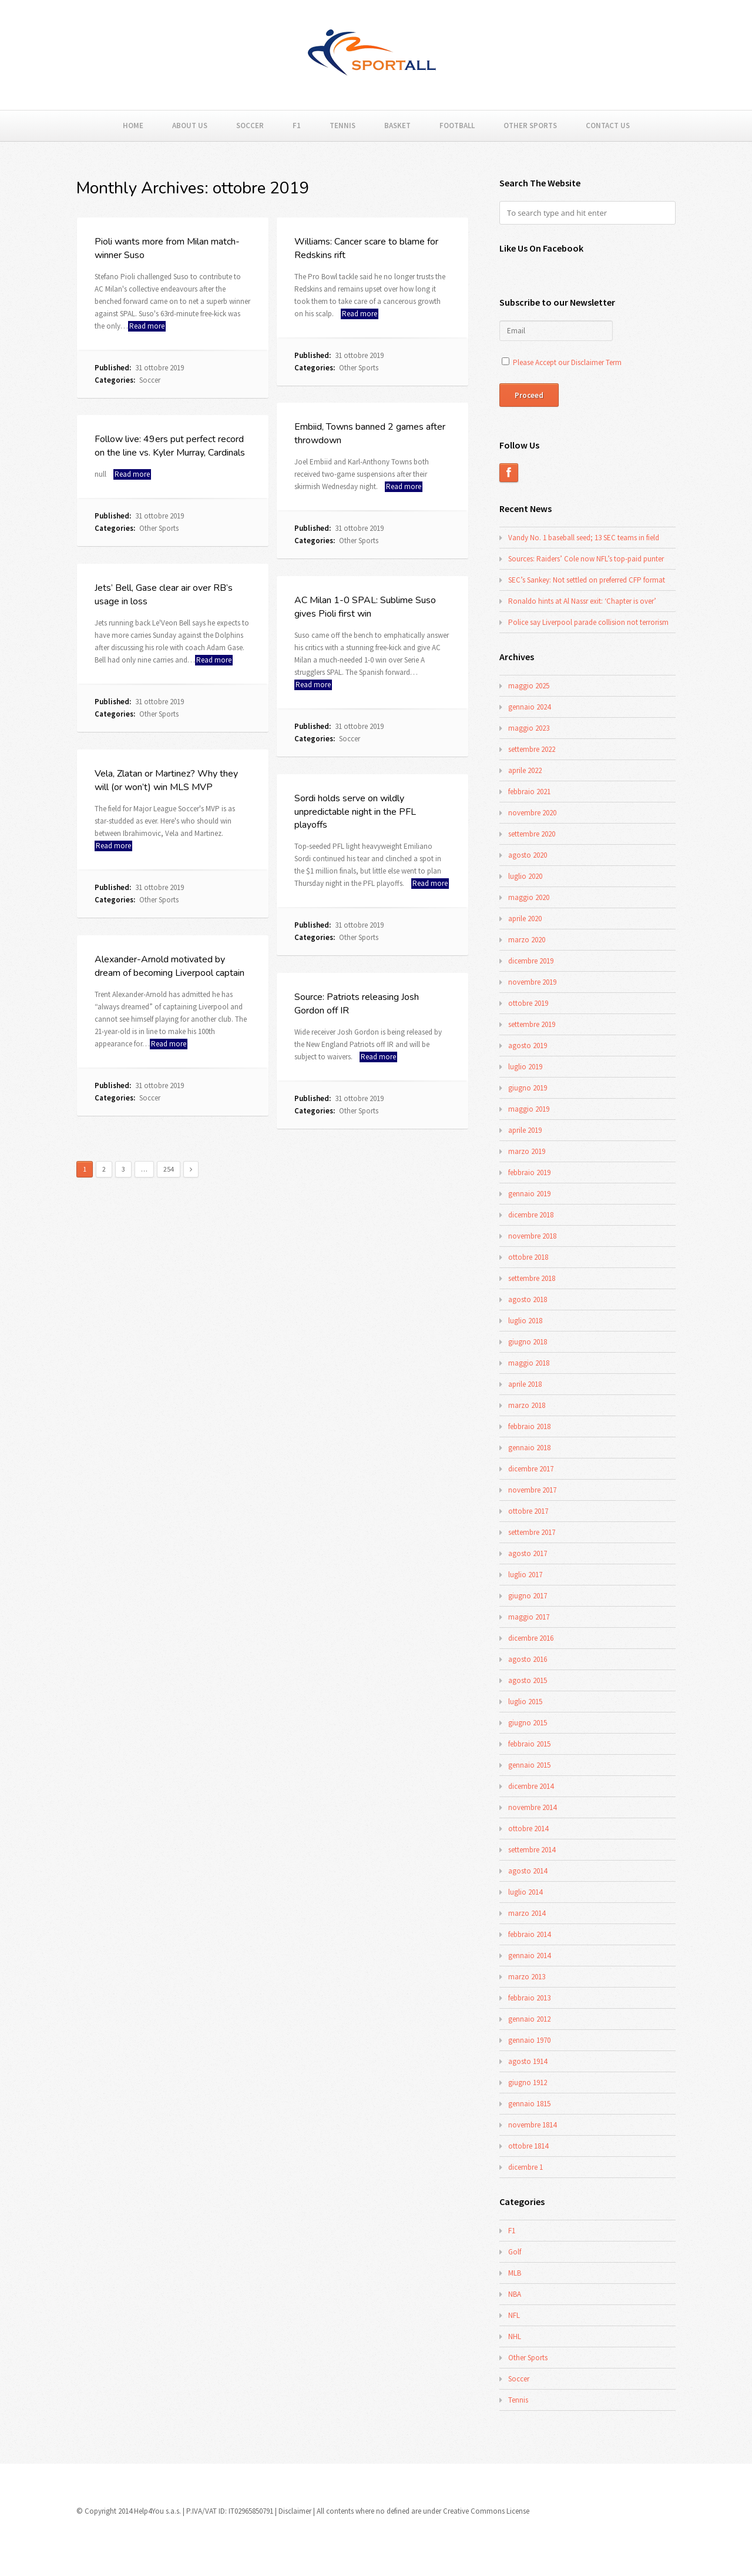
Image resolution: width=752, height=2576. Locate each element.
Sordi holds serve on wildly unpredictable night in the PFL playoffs (355, 811)
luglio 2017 (525, 1575)
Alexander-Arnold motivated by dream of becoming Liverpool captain (169, 966)
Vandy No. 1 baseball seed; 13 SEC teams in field (583, 538)
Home (133, 126)
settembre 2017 (531, 1532)
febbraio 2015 (529, 1744)
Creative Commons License (486, 2511)
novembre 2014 (532, 1807)
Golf (514, 2252)
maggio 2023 (528, 728)
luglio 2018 (525, 1321)
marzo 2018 (526, 1405)
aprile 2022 (525, 770)
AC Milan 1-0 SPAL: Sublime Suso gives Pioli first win (365, 607)
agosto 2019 (527, 1046)
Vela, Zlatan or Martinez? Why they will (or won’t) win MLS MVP (166, 780)
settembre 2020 (531, 834)
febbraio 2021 (529, 792)
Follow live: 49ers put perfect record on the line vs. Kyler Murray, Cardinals (170, 446)
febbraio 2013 (529, 1998)
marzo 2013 (526, 1977)
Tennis (342, 126)
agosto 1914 (527, 2061)
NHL (514, 2336)
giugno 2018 (527, 1342)
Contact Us (608, 126)
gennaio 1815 (529, 2104)
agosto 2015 (527, 1680)
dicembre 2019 (530, 961)
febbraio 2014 (529, 1934)
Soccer (250, 126)
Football (457, 126)
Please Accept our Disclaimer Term (567, 362)
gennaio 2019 (529, 1194)
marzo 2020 (526, 940)
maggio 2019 (528, 1109)
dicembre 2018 (530, 1215)
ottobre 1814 (528, 2146)
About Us (189, 126)
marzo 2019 (526, 1151)
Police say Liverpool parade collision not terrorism (588, 622)
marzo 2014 (526, 1913)
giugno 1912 (527, 2082)
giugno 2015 (527, 1723)
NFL (514, 2315)
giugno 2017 (527, 1596)
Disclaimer (294, 2511)
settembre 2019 (531, 1024)
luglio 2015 (525, 1702)
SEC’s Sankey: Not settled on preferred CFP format (586, 580)
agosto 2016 (527, 1659)
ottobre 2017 (528, 1511)
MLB (514, 2273)
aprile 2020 (525, 919)
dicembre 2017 (530, 1469)
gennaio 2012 (529, 2019)
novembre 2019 (532, 982)
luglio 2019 (525, 1067)
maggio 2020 (528, 897)
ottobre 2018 (528, 1257)
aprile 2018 (525, 1384)
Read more (146, 326)
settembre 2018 (531, 1278)
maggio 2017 (528, 1617)
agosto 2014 (527, 1871)
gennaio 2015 (529, 1765)
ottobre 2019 (528, 1003)
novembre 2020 (532, 813)
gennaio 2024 (529, 707)
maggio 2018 (528, 1363)
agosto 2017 (527, 1553)
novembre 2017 (532, 1490)
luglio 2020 (525, 876)
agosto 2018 (527, 1299)
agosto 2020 (527, 855)
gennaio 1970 (529, 2040)
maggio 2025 (528, 686)
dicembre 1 (525, 2167)
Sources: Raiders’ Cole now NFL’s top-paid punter (586, 559)
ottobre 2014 (528, 1829)
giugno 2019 (527, 1088)
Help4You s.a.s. (157, 2511)
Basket (397, 126)
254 (168, 1169)
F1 (297, 126)
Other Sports (530, 126)
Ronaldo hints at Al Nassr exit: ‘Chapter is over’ (582, 601)
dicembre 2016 (530, 1638)
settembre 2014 (531, 1850)
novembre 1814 (532, 2125)
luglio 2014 (525, 1892)
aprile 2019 (525, 1130)
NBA (514, 2294)
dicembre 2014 (530, 1786)
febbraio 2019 (529, 1172)
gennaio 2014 (529, 1956)
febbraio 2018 (529, 1426)
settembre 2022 (531, 749)
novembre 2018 (532, 1236)
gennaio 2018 (529, 1448)
